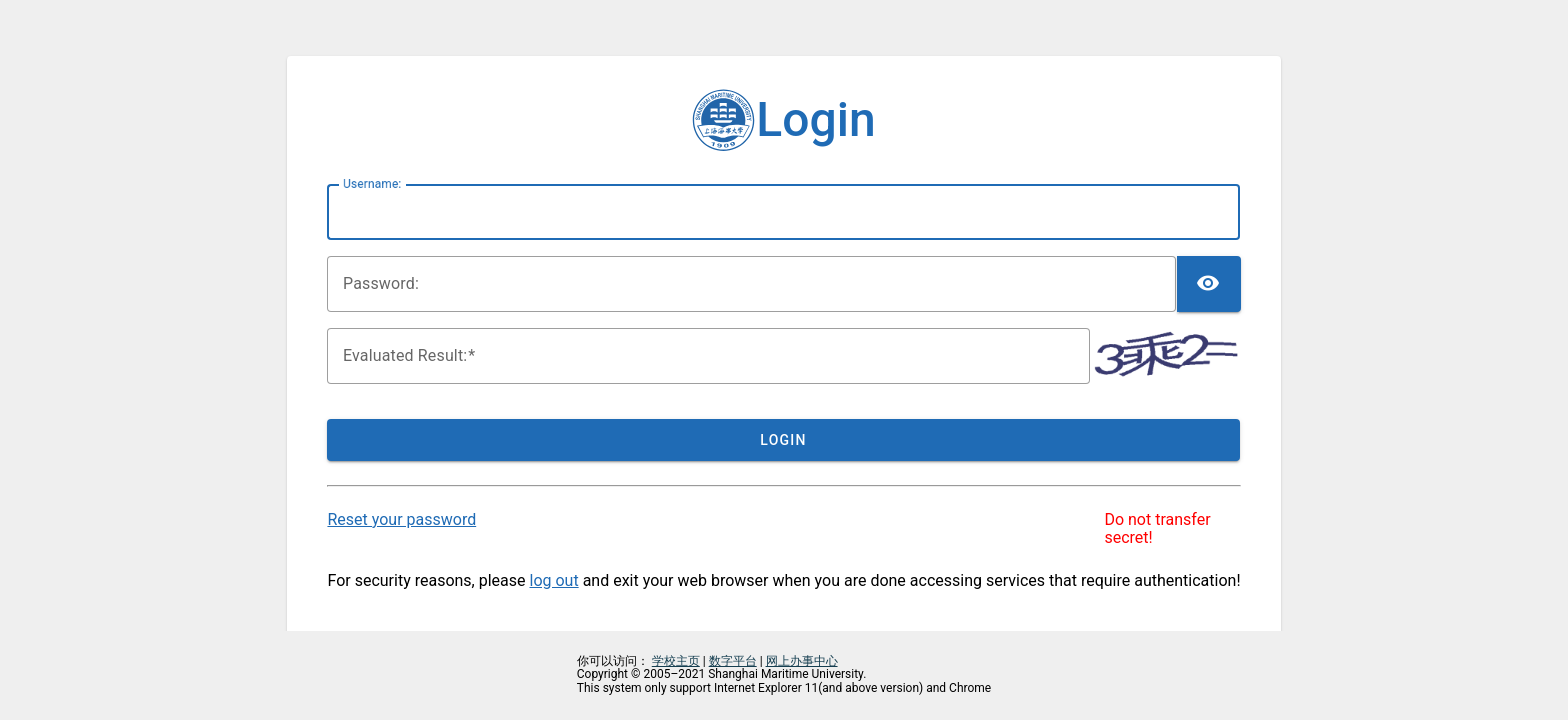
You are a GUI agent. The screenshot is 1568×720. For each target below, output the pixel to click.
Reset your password (401, 519)
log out (554, 580)
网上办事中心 (802, 661)
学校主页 (676, 661)
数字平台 (733, 661)
